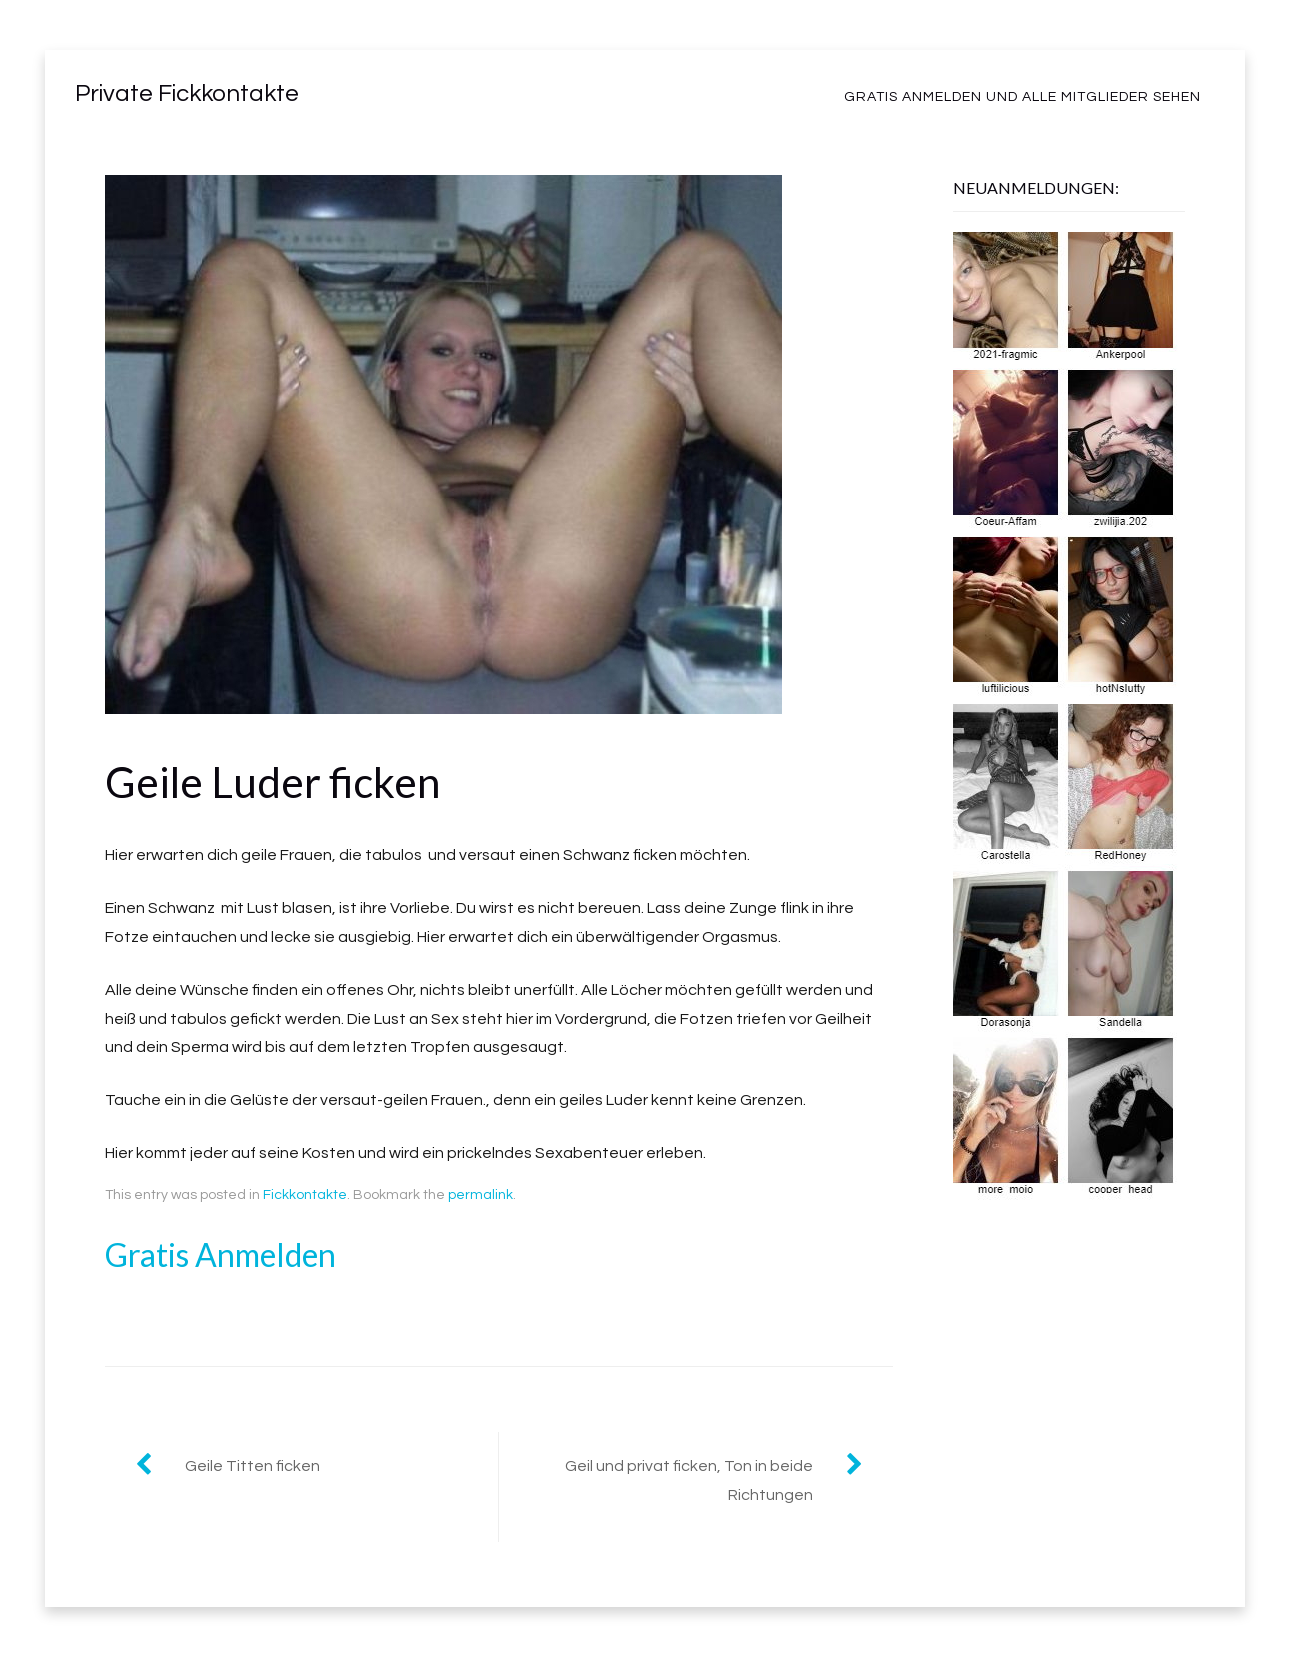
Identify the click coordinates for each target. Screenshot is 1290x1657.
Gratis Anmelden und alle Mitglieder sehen (1022, 97)
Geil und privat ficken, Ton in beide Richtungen (689, 1480)
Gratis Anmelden (220, 1254)
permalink (480, 1195)
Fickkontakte (305, 1195)
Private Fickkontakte (187, 93)
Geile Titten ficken (252, 1466)
